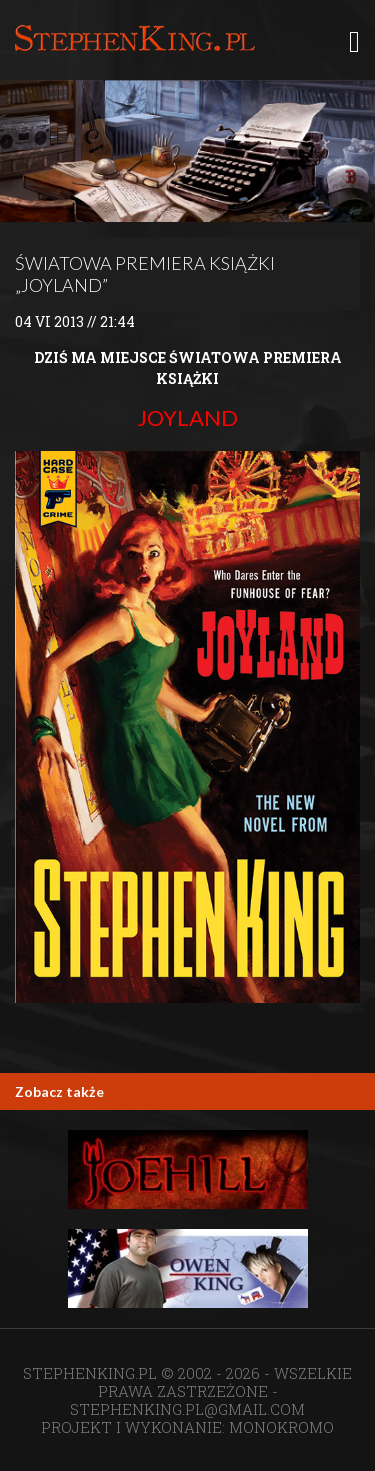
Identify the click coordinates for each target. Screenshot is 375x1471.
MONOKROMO (281, 1427)
